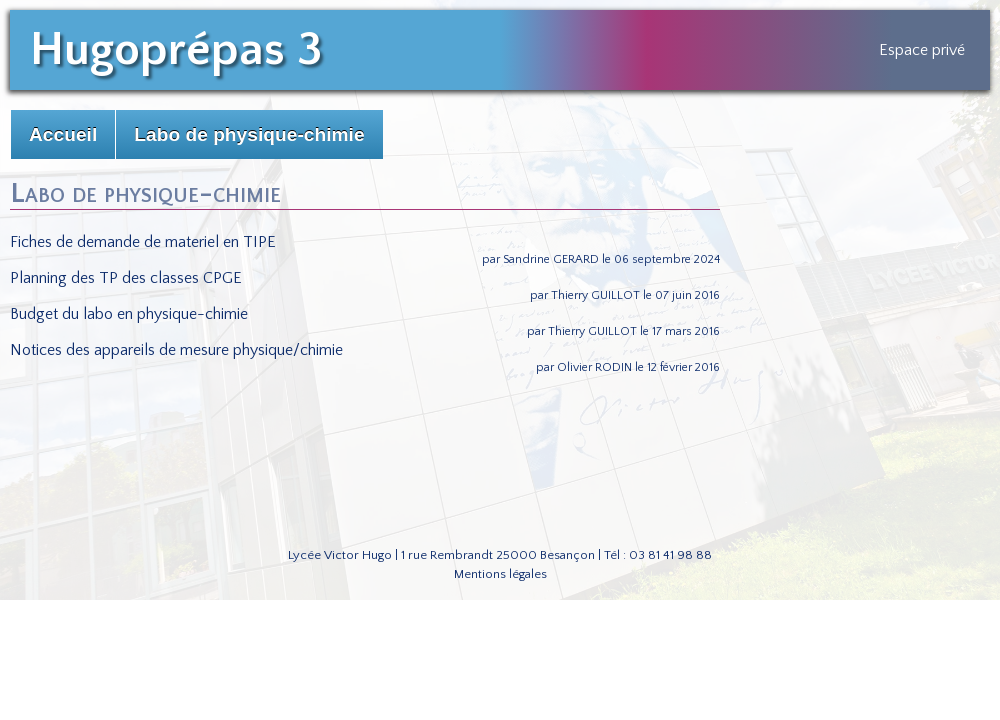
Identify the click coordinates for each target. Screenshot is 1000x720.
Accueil (63, 134)
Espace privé (922, 50)
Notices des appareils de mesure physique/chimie (176, 350)
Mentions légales (500, 574)
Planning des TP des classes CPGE (126, 278)
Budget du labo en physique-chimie (129, 314)
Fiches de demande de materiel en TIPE (143, 242)
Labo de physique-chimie (249, 134)
